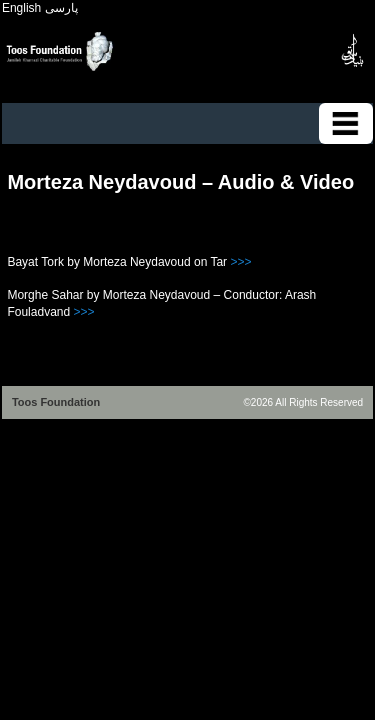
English (21, 8)
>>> (240, 262)
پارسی (61, 8)
